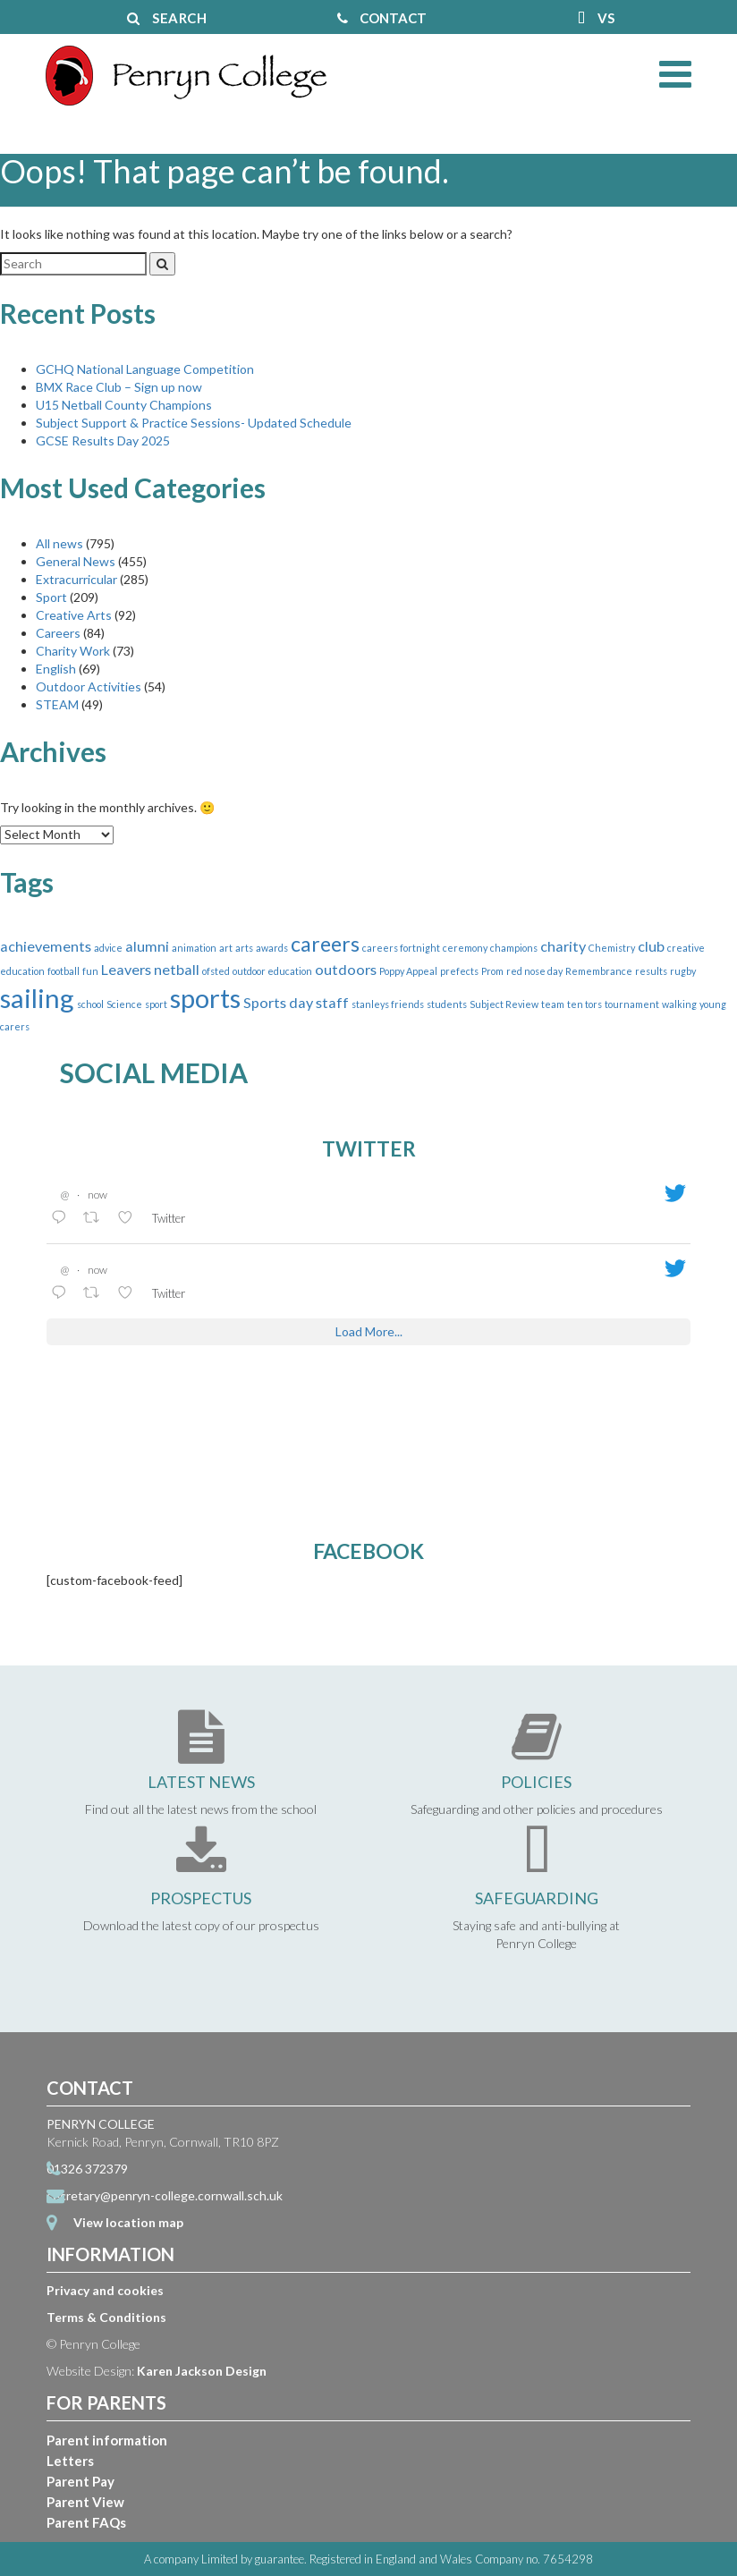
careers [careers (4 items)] (325, 943)
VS (596, 18)
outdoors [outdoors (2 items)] (346, 969)
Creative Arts (74, 615)
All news (59, 543)
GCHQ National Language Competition (145, 369)
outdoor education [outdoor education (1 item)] (272, 971)
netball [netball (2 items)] (176, 969)
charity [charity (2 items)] (563, 945)
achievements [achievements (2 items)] (45, 945)
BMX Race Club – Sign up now (119, 386)
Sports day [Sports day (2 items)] (278, 1002)
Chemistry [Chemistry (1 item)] (612, 947)
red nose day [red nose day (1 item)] (534, 971)
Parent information (107, 2440)
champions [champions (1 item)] (514, 947)
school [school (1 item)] (90, 1004)
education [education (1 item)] (22, 971)
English (56, 668)
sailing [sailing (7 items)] (37, 997)
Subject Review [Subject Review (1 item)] (504, 1004)
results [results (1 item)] (651, 971)
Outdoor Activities (88, 686)
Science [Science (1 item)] (124, 1004)
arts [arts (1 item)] (244, 947)
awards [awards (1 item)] (272, 947)
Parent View (85, 2502)
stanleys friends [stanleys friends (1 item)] (388, 1004)
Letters (70, 2461)
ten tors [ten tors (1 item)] (584, 1004)
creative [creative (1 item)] (686, 947)
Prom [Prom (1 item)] (492, 971)
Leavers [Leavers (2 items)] (126, 969)
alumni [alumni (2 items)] (147, 945)
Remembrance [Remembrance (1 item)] (598, 971)
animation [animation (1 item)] (194, 947)
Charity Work (73, 650)
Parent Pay (80, 2481)
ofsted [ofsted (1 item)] (216, 971)
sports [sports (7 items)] (205, 997)
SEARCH (167, 18)
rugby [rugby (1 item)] (683, 971)
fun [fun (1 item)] (90, 971)
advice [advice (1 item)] (108, 947)
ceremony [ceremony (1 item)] (465, 947)
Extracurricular (76, 579)
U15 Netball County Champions (124, 404)
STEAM (57, 704)
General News (75, 561)
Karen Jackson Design (202, 2370)
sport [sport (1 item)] (156, 1004)
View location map (128, 2222)
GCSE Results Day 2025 (103, 440)
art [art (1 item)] (226, 947)
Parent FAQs (86, 2522)
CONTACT (382, 18)
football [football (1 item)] (63, 971)
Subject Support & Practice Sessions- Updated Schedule (194, 422)
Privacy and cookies (105, 2290)
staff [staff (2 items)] (332, 1002)
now (97, 1194)
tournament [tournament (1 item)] (632, 1004)
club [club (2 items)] (651, 945)
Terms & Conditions (106, 2317)
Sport (51, 597)
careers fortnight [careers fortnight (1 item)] (401, 947)
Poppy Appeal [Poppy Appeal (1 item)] (408, 971)
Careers (58, 632)
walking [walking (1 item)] (679, 1004)
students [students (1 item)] (447, 1004)
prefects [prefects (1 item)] (459, 971)
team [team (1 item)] (552, 1004)
